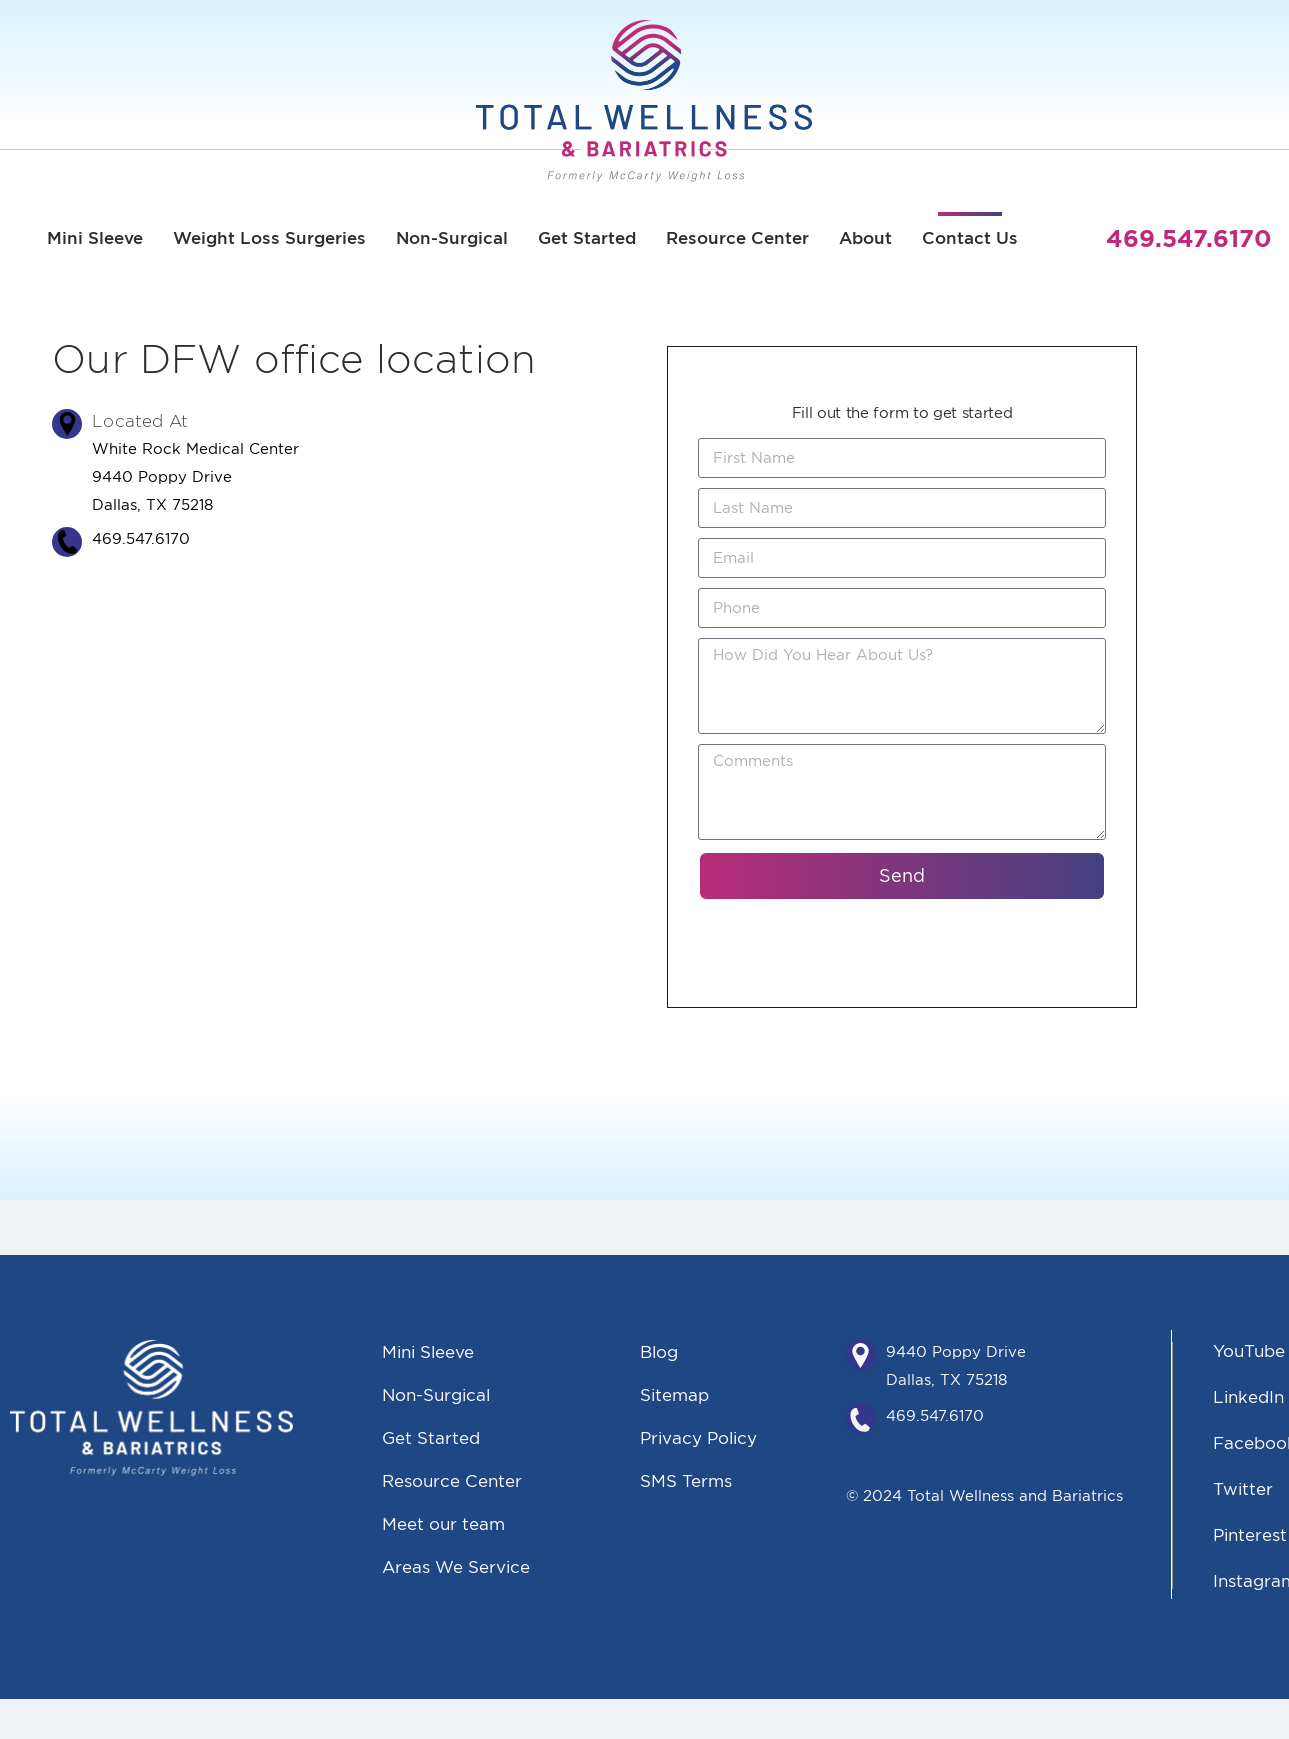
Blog (659, 1351)
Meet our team (443, 1523)
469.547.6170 (935, 1415)
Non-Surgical (452, 238)
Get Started (587, 238)
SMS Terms (686, 1480)
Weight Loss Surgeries (269, 238)
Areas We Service (456, 1566)
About (865, 238)
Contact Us (970, 238)
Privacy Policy (698, 1437)
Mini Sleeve (95, 238)
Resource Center (737, 238)
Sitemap (674, 1394)
